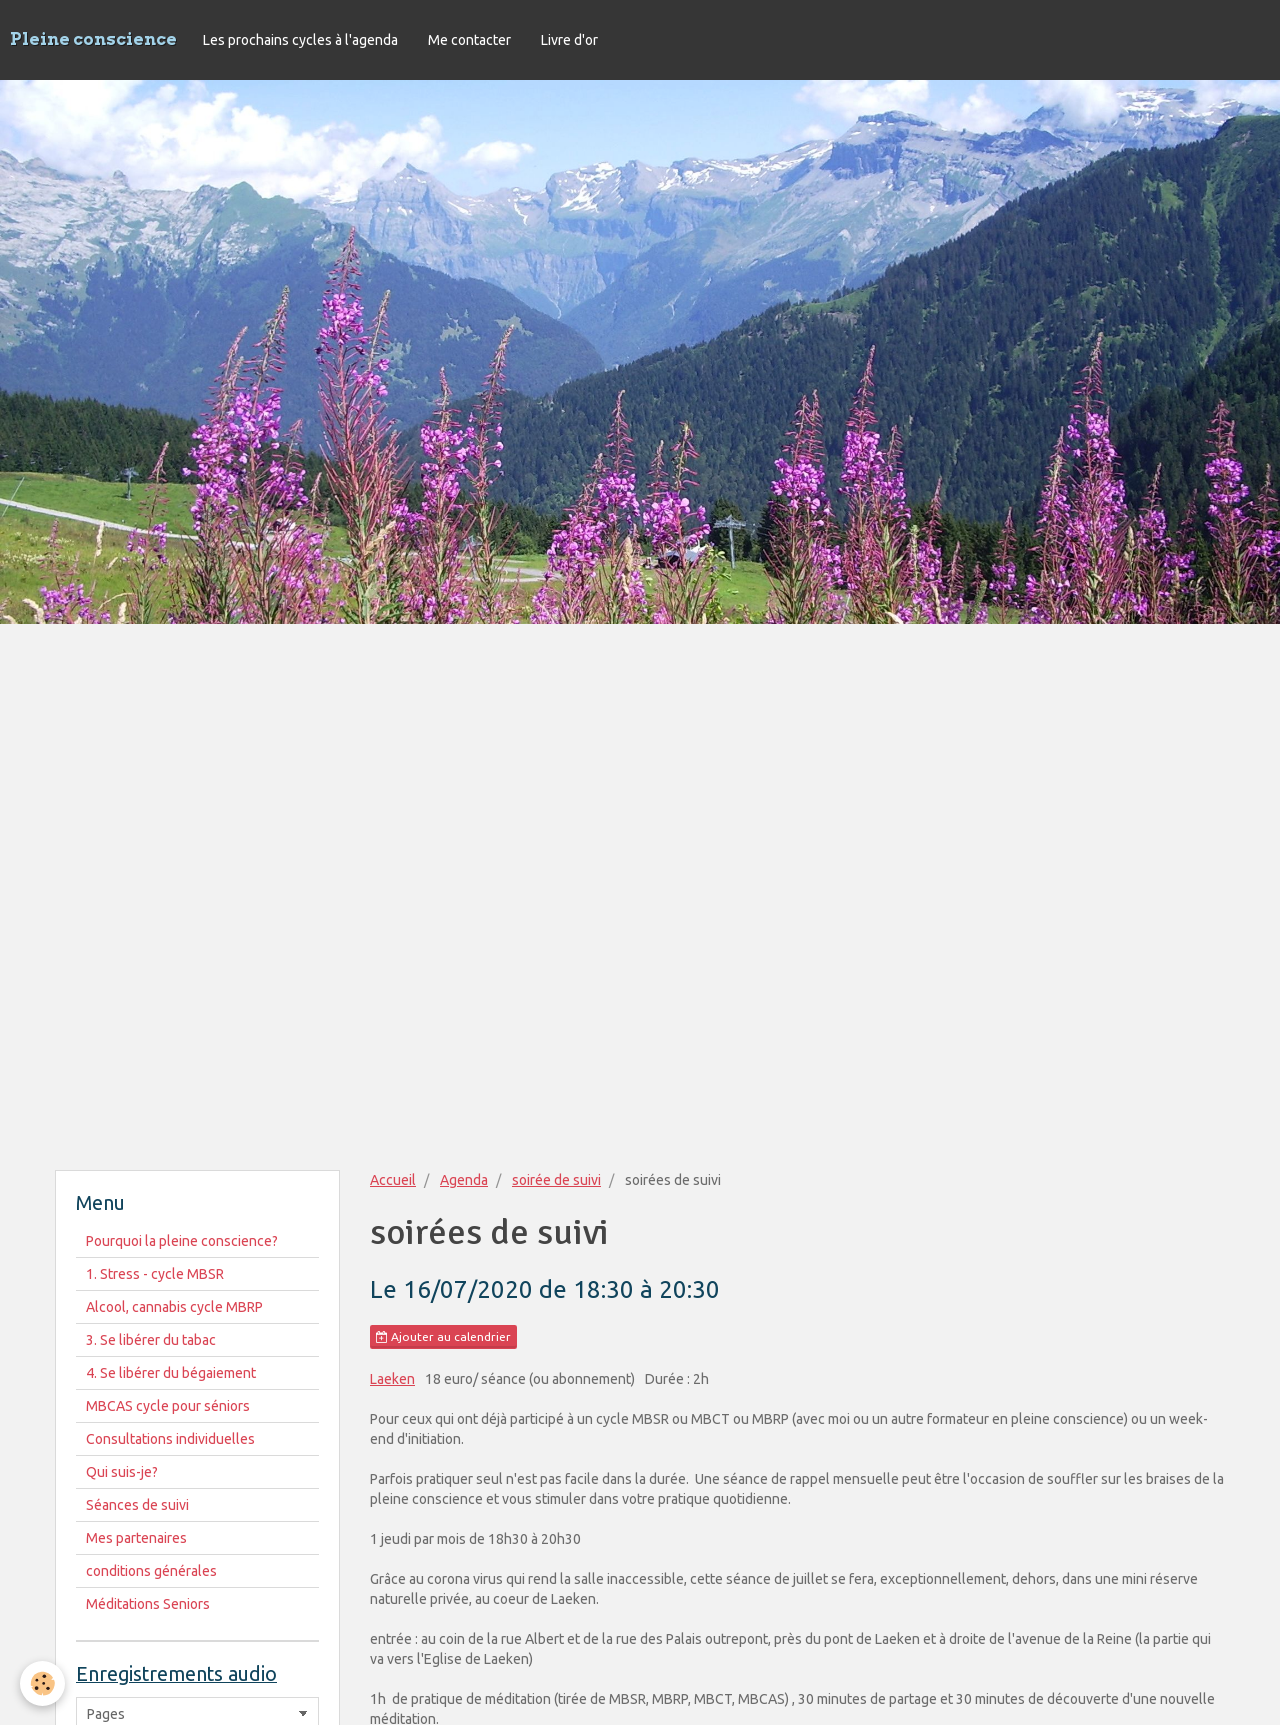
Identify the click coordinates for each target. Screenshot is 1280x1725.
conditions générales (151, 1571)
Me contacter (469, 40)
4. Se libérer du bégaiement (171, 1373)
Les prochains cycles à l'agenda (300, 40)
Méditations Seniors (148, 1604)
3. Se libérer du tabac (151, 1340)
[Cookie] (42, 1683)
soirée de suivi (556, 1180)
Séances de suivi (137, 1505)
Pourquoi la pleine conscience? (182, 1241)
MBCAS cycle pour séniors (168, 1406)
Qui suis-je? (122, 1472)
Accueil (393, 1180)
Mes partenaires (136, 1538)
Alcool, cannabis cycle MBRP (174, 1307)
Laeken (392, 1379)
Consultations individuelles (170, 1439)
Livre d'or (569, 40)
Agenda (464, 1180)
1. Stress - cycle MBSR (155, 1274)
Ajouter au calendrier (443, 1337)
